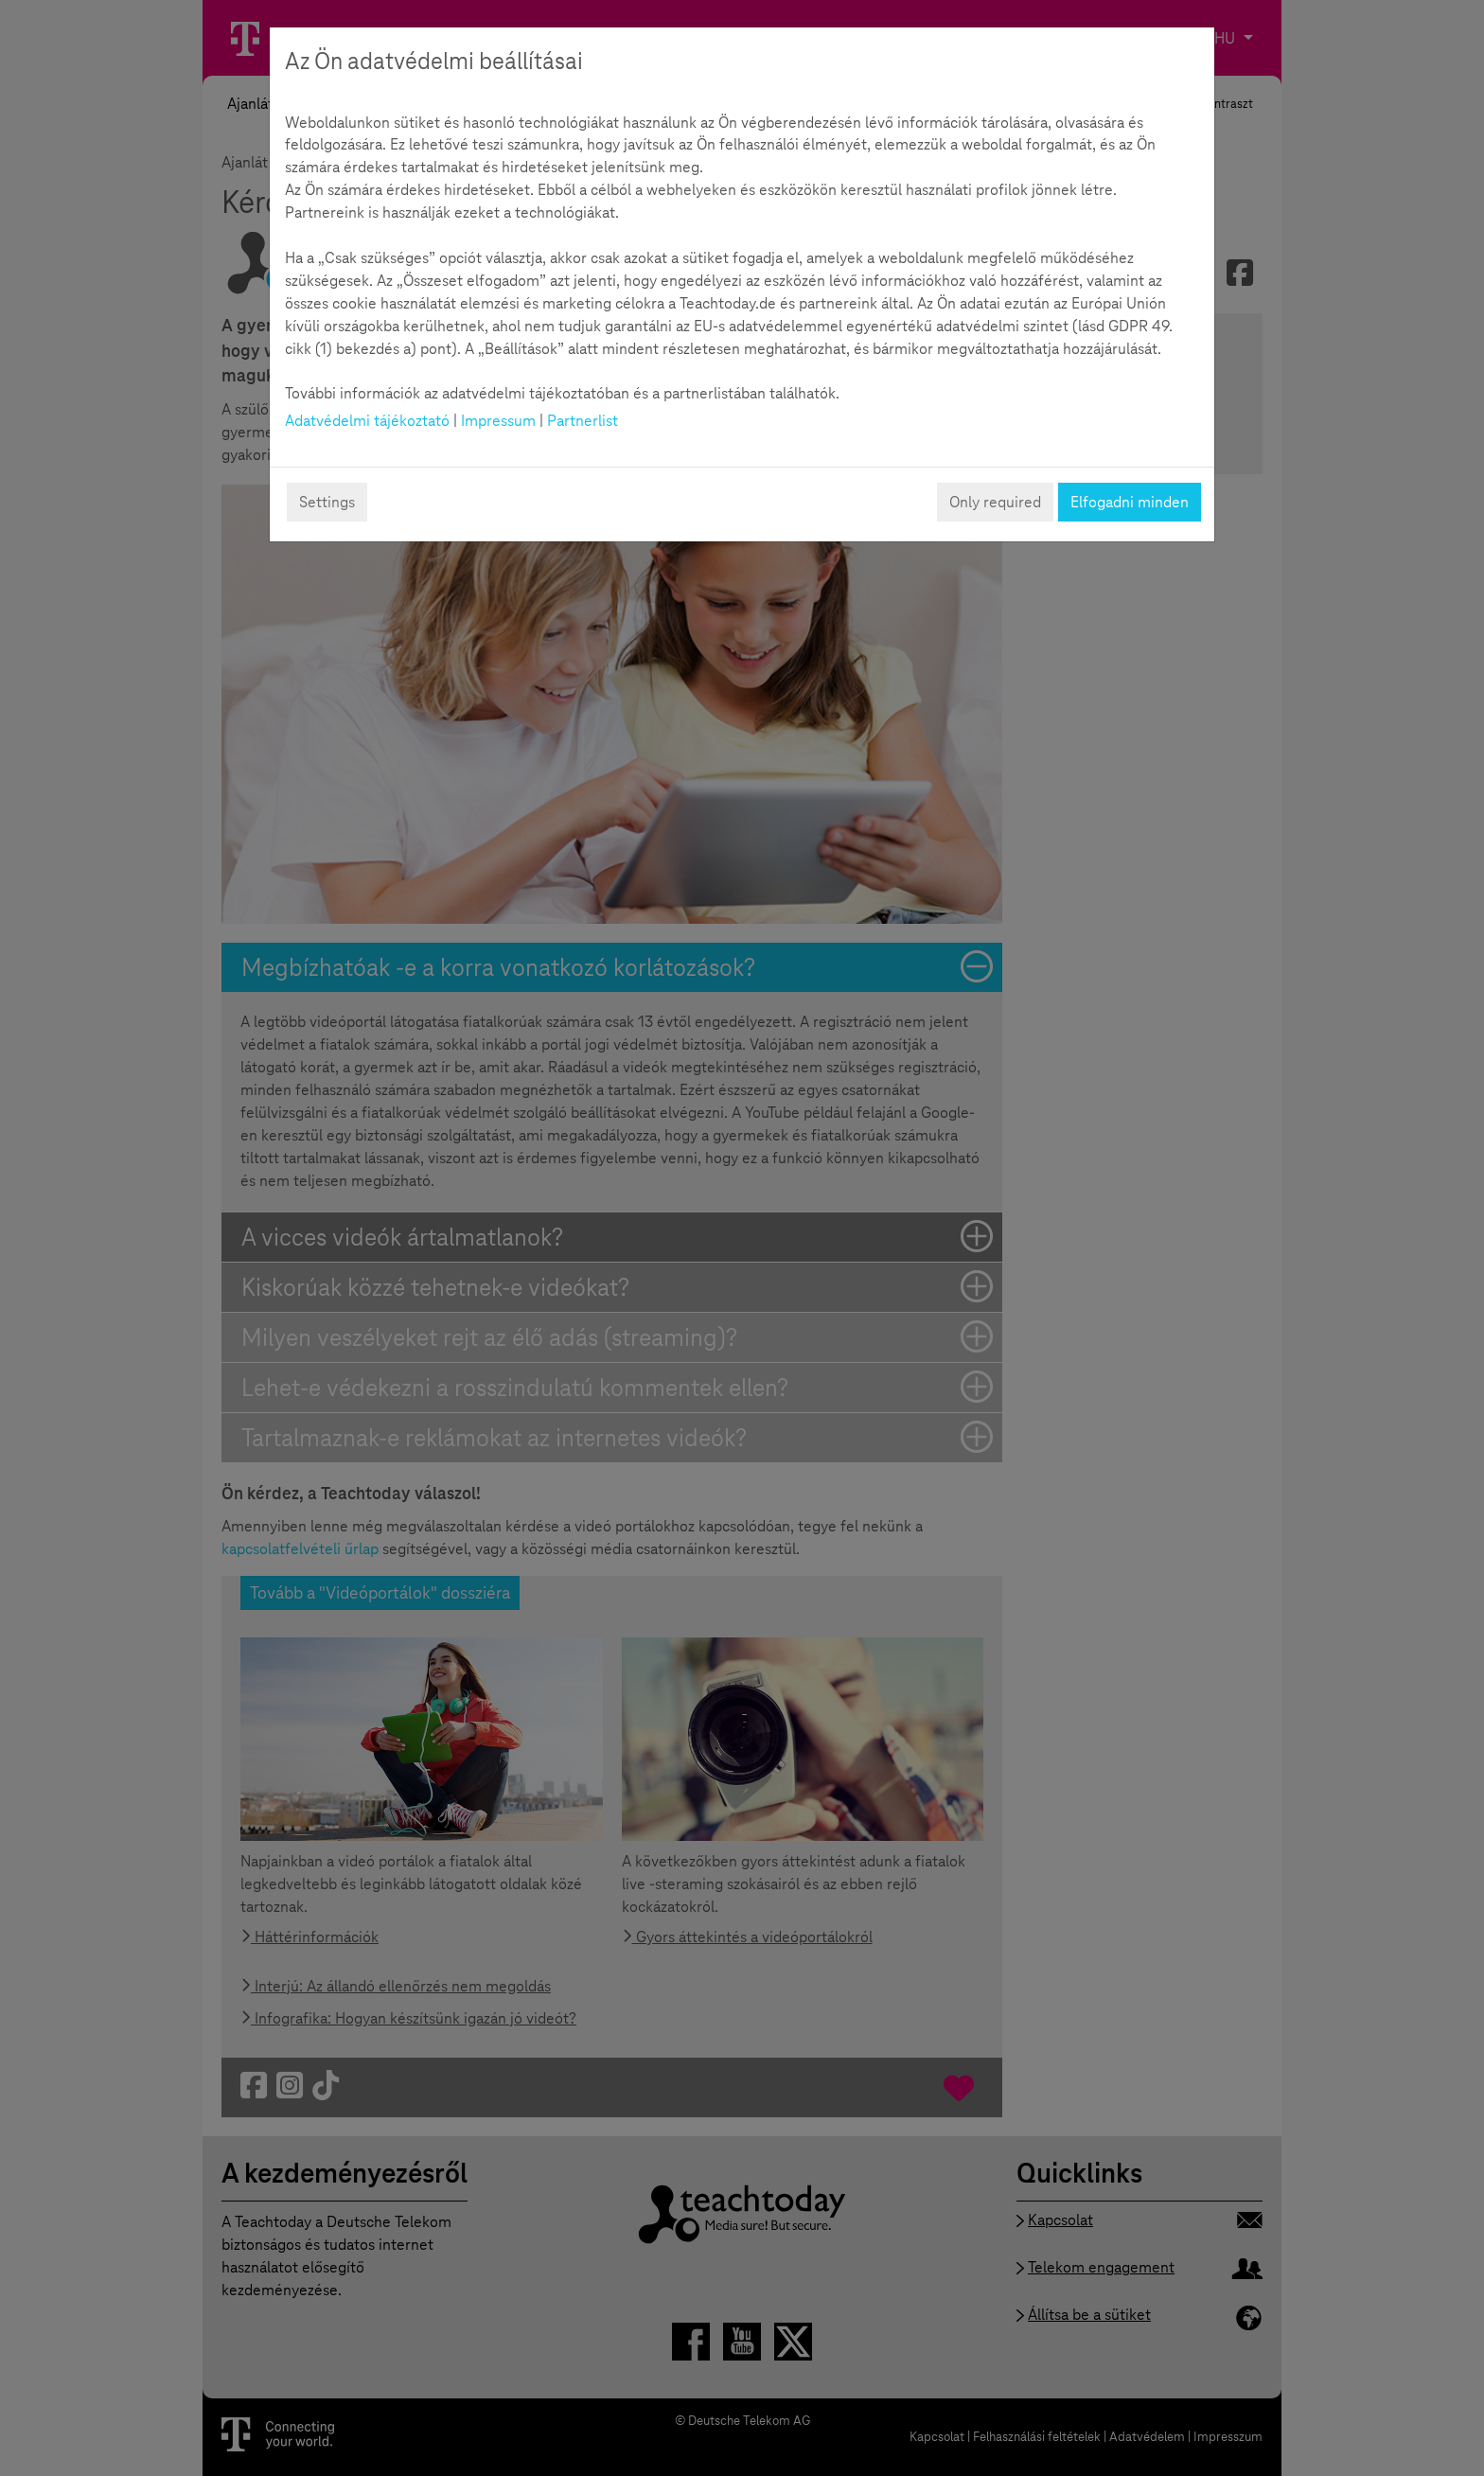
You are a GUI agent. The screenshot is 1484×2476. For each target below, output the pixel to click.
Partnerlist (582, 421)
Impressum (498, 421)
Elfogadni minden (1129, 502)
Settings (327, 502)
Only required (995, 502)
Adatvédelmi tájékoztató (367, 421)
